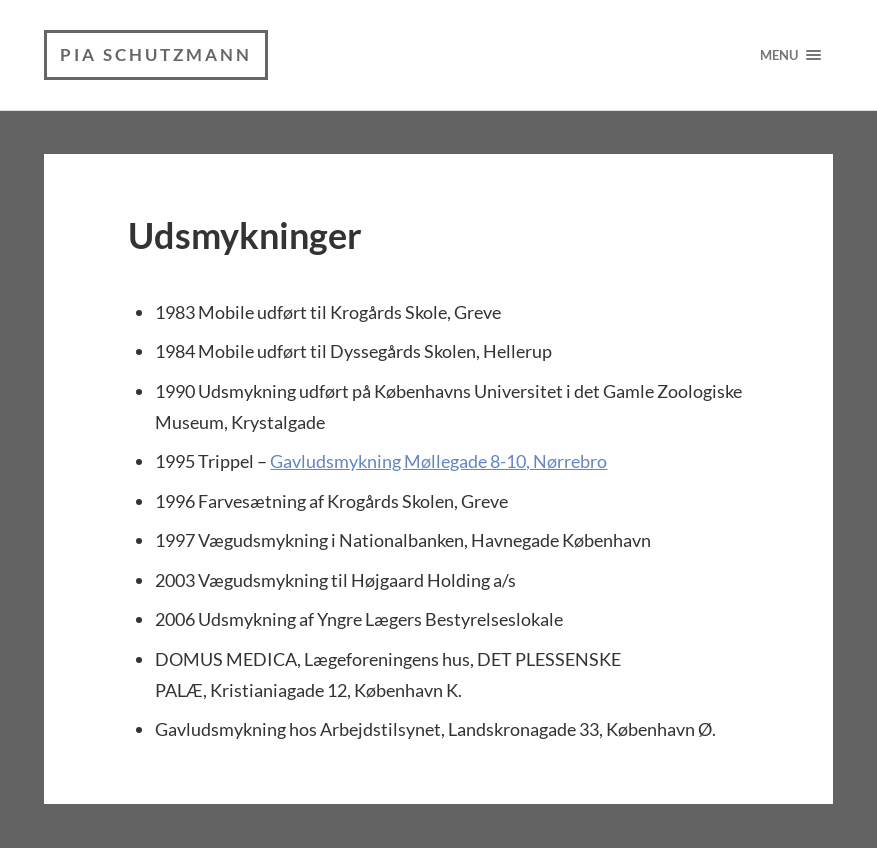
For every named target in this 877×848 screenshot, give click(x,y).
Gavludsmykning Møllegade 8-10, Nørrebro (438, 461)
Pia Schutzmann (156, 54)
